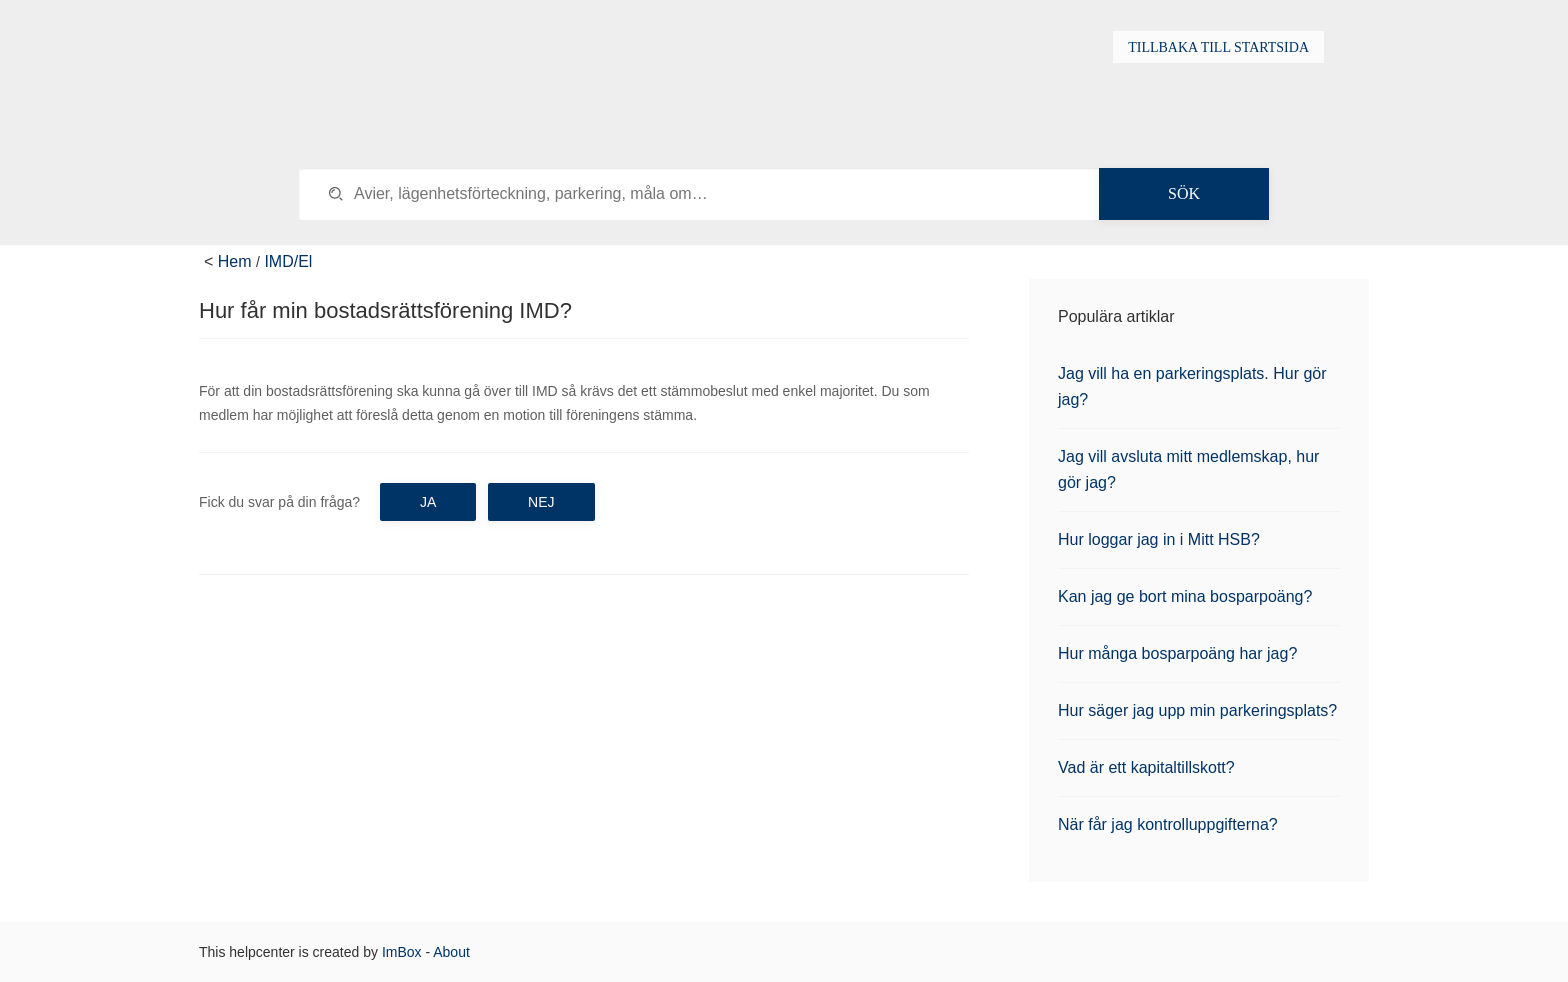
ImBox (402, 952)
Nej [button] (541, 502)
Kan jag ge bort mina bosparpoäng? (1185, 596)
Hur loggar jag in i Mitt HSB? (1159, 539)
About (451, 952)
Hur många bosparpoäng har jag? (1177, 653)
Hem (235, 261)
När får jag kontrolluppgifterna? (1168, 824)
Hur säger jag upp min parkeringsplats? (1197, 710)
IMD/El (288, 261)
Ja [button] (428, 502)
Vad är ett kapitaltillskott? (1146, 767)
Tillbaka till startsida (1218, 47)
